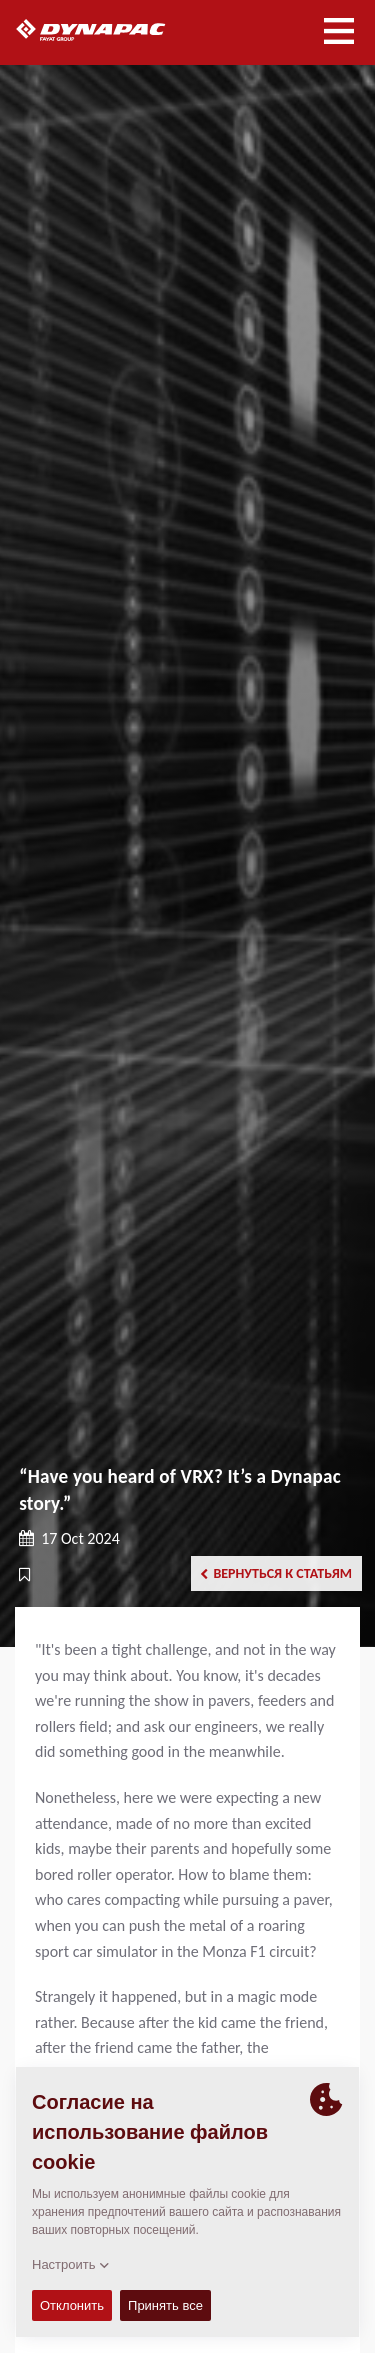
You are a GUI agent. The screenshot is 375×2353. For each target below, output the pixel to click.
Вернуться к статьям (276, 1573)
